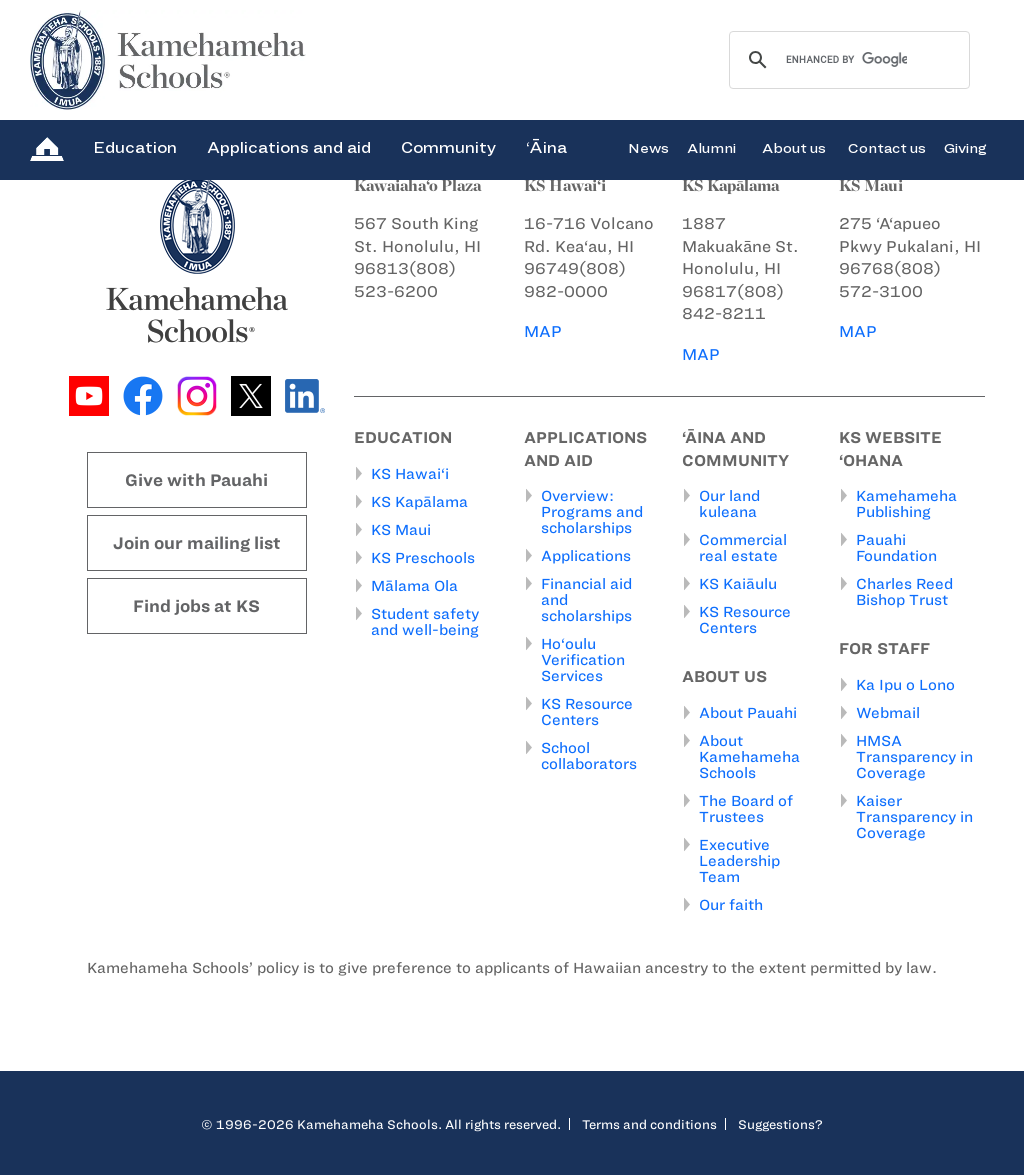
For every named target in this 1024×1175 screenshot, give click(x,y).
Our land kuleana (729, 504)
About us (794, 147)
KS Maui (401, 530)
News (648, 147)
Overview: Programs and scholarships (592, 512)
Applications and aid (289, 147)
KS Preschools (423, 558)
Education (135, 147)
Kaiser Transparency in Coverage (914, 817)
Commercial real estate (743, 548)
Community (448, 147)
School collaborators (589, 756)
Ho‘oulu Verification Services (583, 660)
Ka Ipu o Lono (905, 685)
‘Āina (546, 147)
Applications (586, 556)
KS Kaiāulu (738, 584)
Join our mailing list (197, 543)
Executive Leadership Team (739, 861)
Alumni (711, 147)
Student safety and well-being (425, 622)
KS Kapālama (419, 502)
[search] (846, 60)
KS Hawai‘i (410, 474)
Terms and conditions (649, 1124)
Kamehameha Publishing (906, 504)
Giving (965, 147)
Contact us (887, 147)
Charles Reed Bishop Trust (904, 592)
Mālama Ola (414, 586)
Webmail (888, 713)
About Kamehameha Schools (749, 757)
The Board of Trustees (746, 809)
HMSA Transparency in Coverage (914, 757)
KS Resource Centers (587, 712)
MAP (543, 331)
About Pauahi (748, 713)
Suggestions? (780, 1124)
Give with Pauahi (196, 480)
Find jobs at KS (196, 606)
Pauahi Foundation (896, 548)
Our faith (731, 905)
